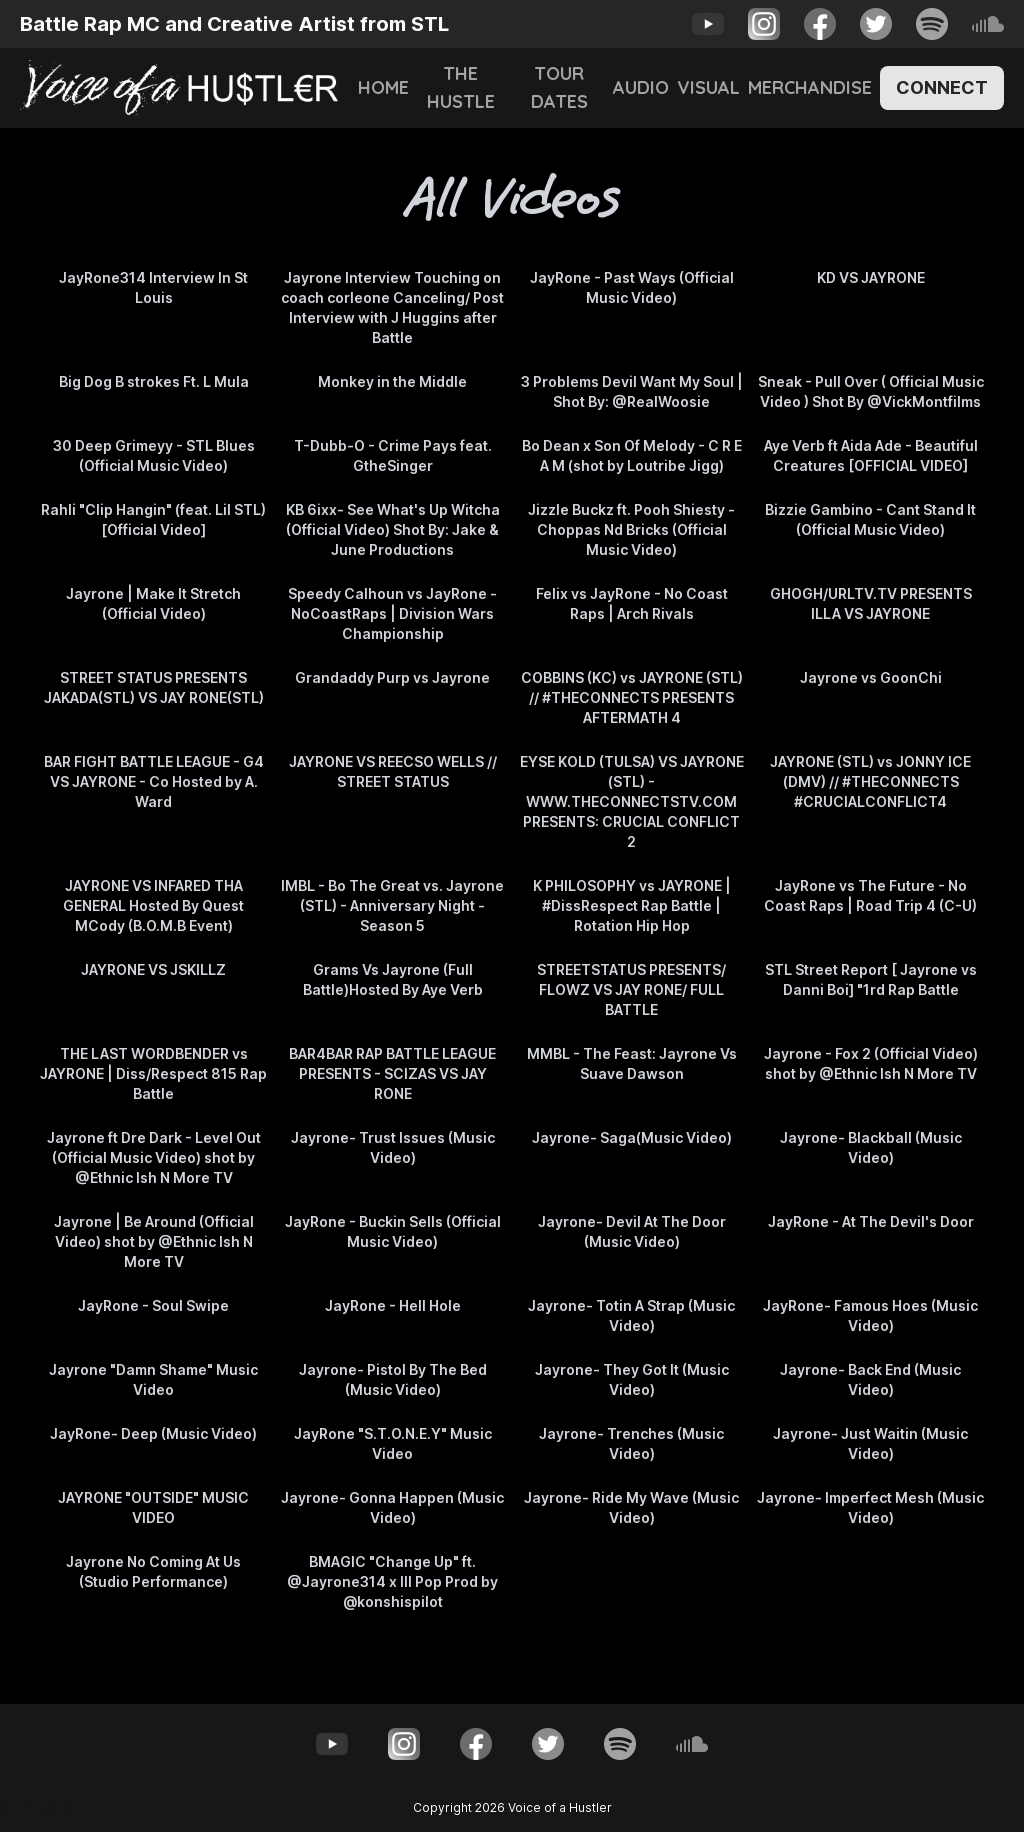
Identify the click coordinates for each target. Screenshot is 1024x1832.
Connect (942, 87)
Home (383, 87)
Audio (641, 87)
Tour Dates (559, 87)
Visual (708, 87)
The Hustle (461, 87)
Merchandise (810, 87)
